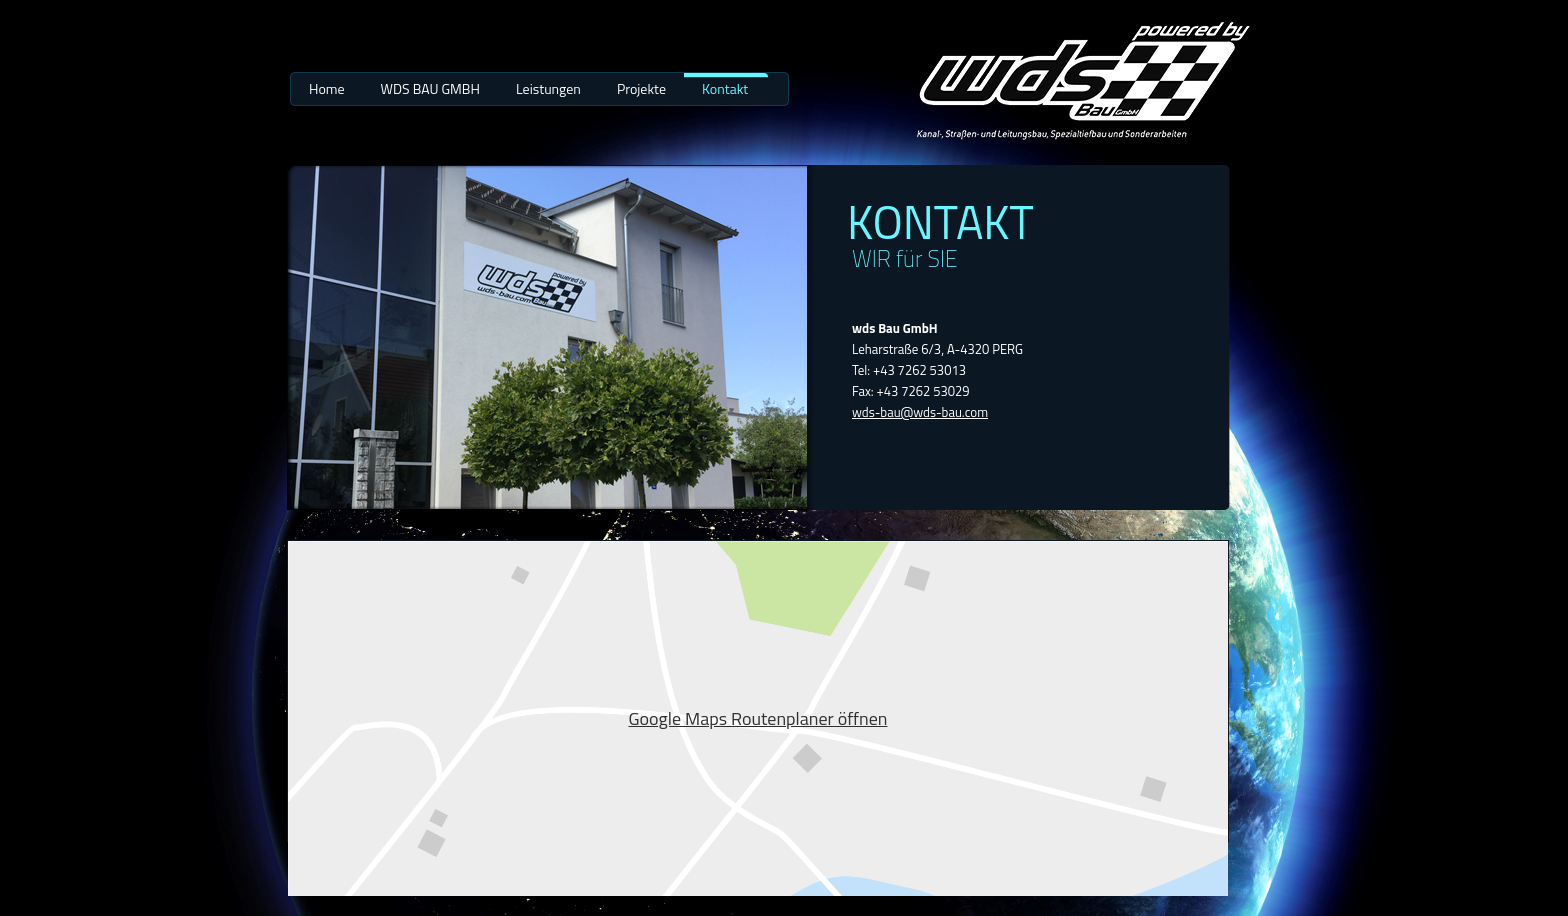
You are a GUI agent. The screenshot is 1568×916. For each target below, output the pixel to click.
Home (327, 88)
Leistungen (548, 88)
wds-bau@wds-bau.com (920, 412)
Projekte (641, 88)
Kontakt (725, 88)
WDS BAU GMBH (430, 88)
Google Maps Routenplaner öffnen (757, 718)
